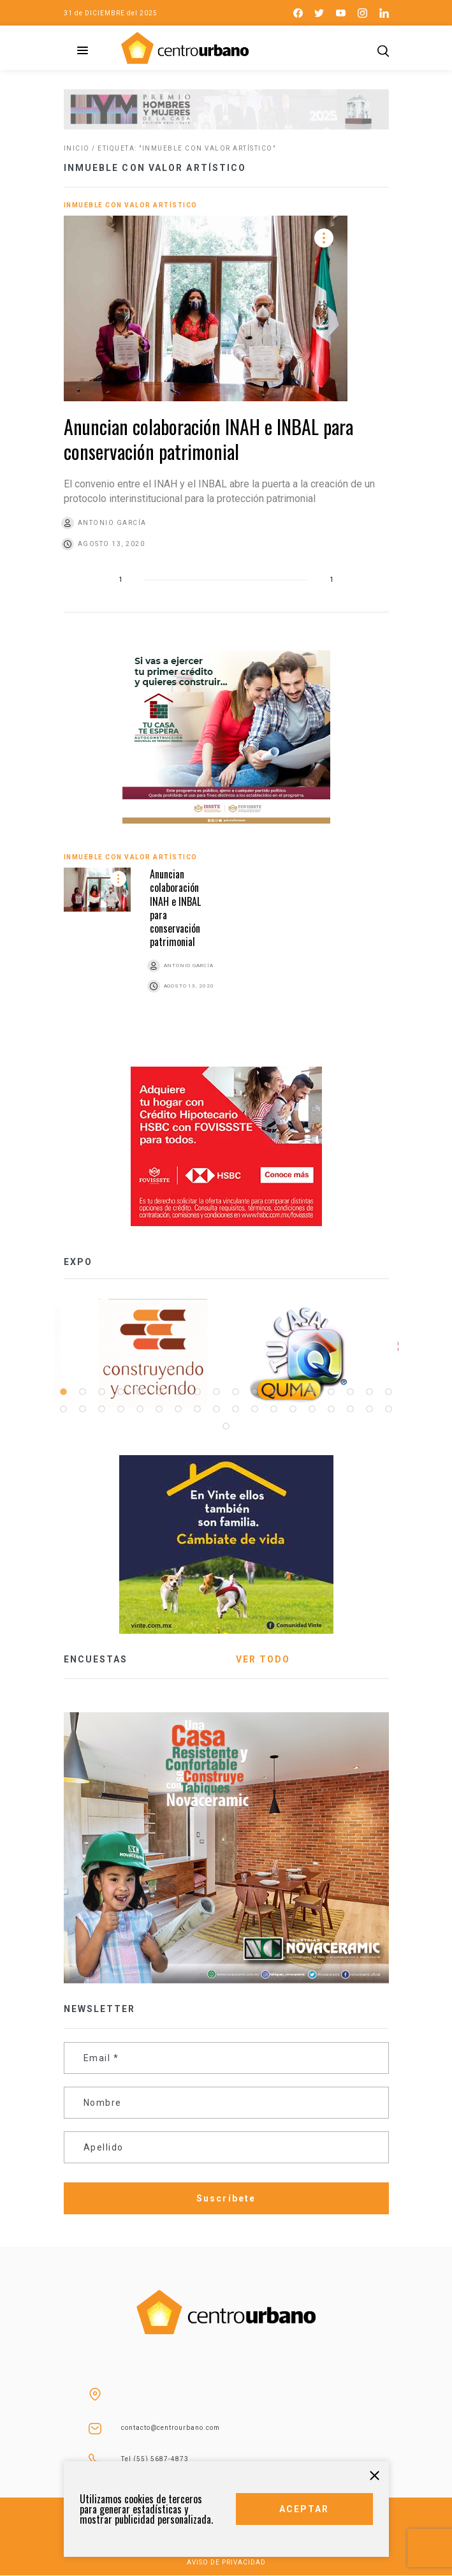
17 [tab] (369, 1392)
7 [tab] (178, 1392)
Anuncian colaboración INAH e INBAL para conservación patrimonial (208, 439)
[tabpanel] (299, 1353)
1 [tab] (63, 1392)
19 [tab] (63, 1409)
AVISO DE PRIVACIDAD (226, 2562)
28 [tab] (236, 1409)
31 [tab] (293, 1409)
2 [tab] (83, 1392)
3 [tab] (102, 1392)
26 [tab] (197, 1409)
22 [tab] (121, 1409)
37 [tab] (226, 1426)
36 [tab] (389, 1409)
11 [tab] (255, 1392)
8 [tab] (197, 1392)
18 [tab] (389, 1392)
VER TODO (263, 1659)
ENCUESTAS (96, 1659)
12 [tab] (274, 1392)
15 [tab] (331, 1392)
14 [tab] (312, 1392)
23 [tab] (140, 1409)
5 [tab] (140, 1392)
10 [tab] (236, 1392)
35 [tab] (369, 1409)
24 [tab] (159, 1409)
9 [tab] (216, 1392)
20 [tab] (83, 1409)
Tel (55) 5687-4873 (155, 2458)
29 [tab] (255, 1409)
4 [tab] (121, 1392)
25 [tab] (178, 1409)
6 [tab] (159, 1392)
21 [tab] (102, 1409)
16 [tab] (350, 1392)
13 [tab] (293, 1392)
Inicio (77, 148)
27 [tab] (216, 1409)
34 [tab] (350, 1409)
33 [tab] (331, 1409)
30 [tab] (274, 1409)
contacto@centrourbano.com (170, 2427)
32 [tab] (312, 1409)
